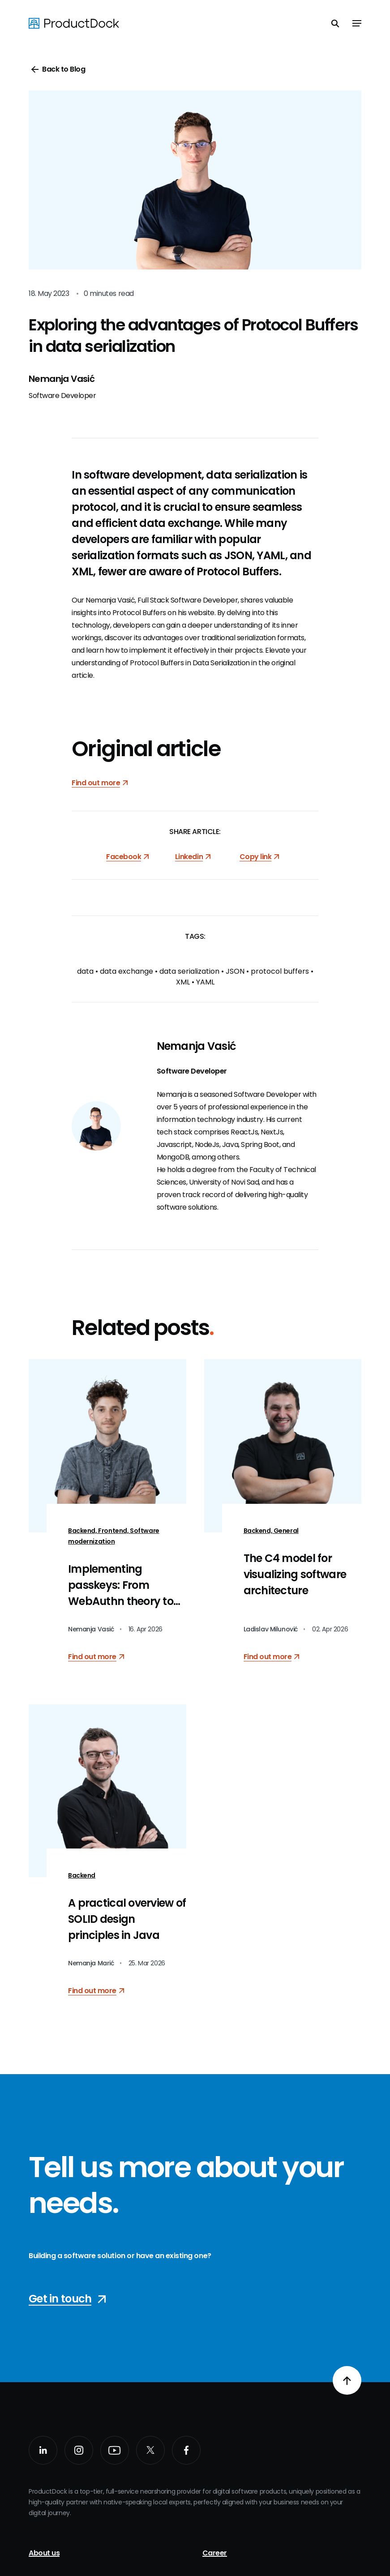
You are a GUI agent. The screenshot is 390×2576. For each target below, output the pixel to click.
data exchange (126, 971)
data (85, 971)
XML (183, 982)
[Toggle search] (335, 23)
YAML (205, 982)
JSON (235, 971)
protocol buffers (280, 971)
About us (44, 2553)
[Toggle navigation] (356, 23)
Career (214, 2553)
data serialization (189, 971)
